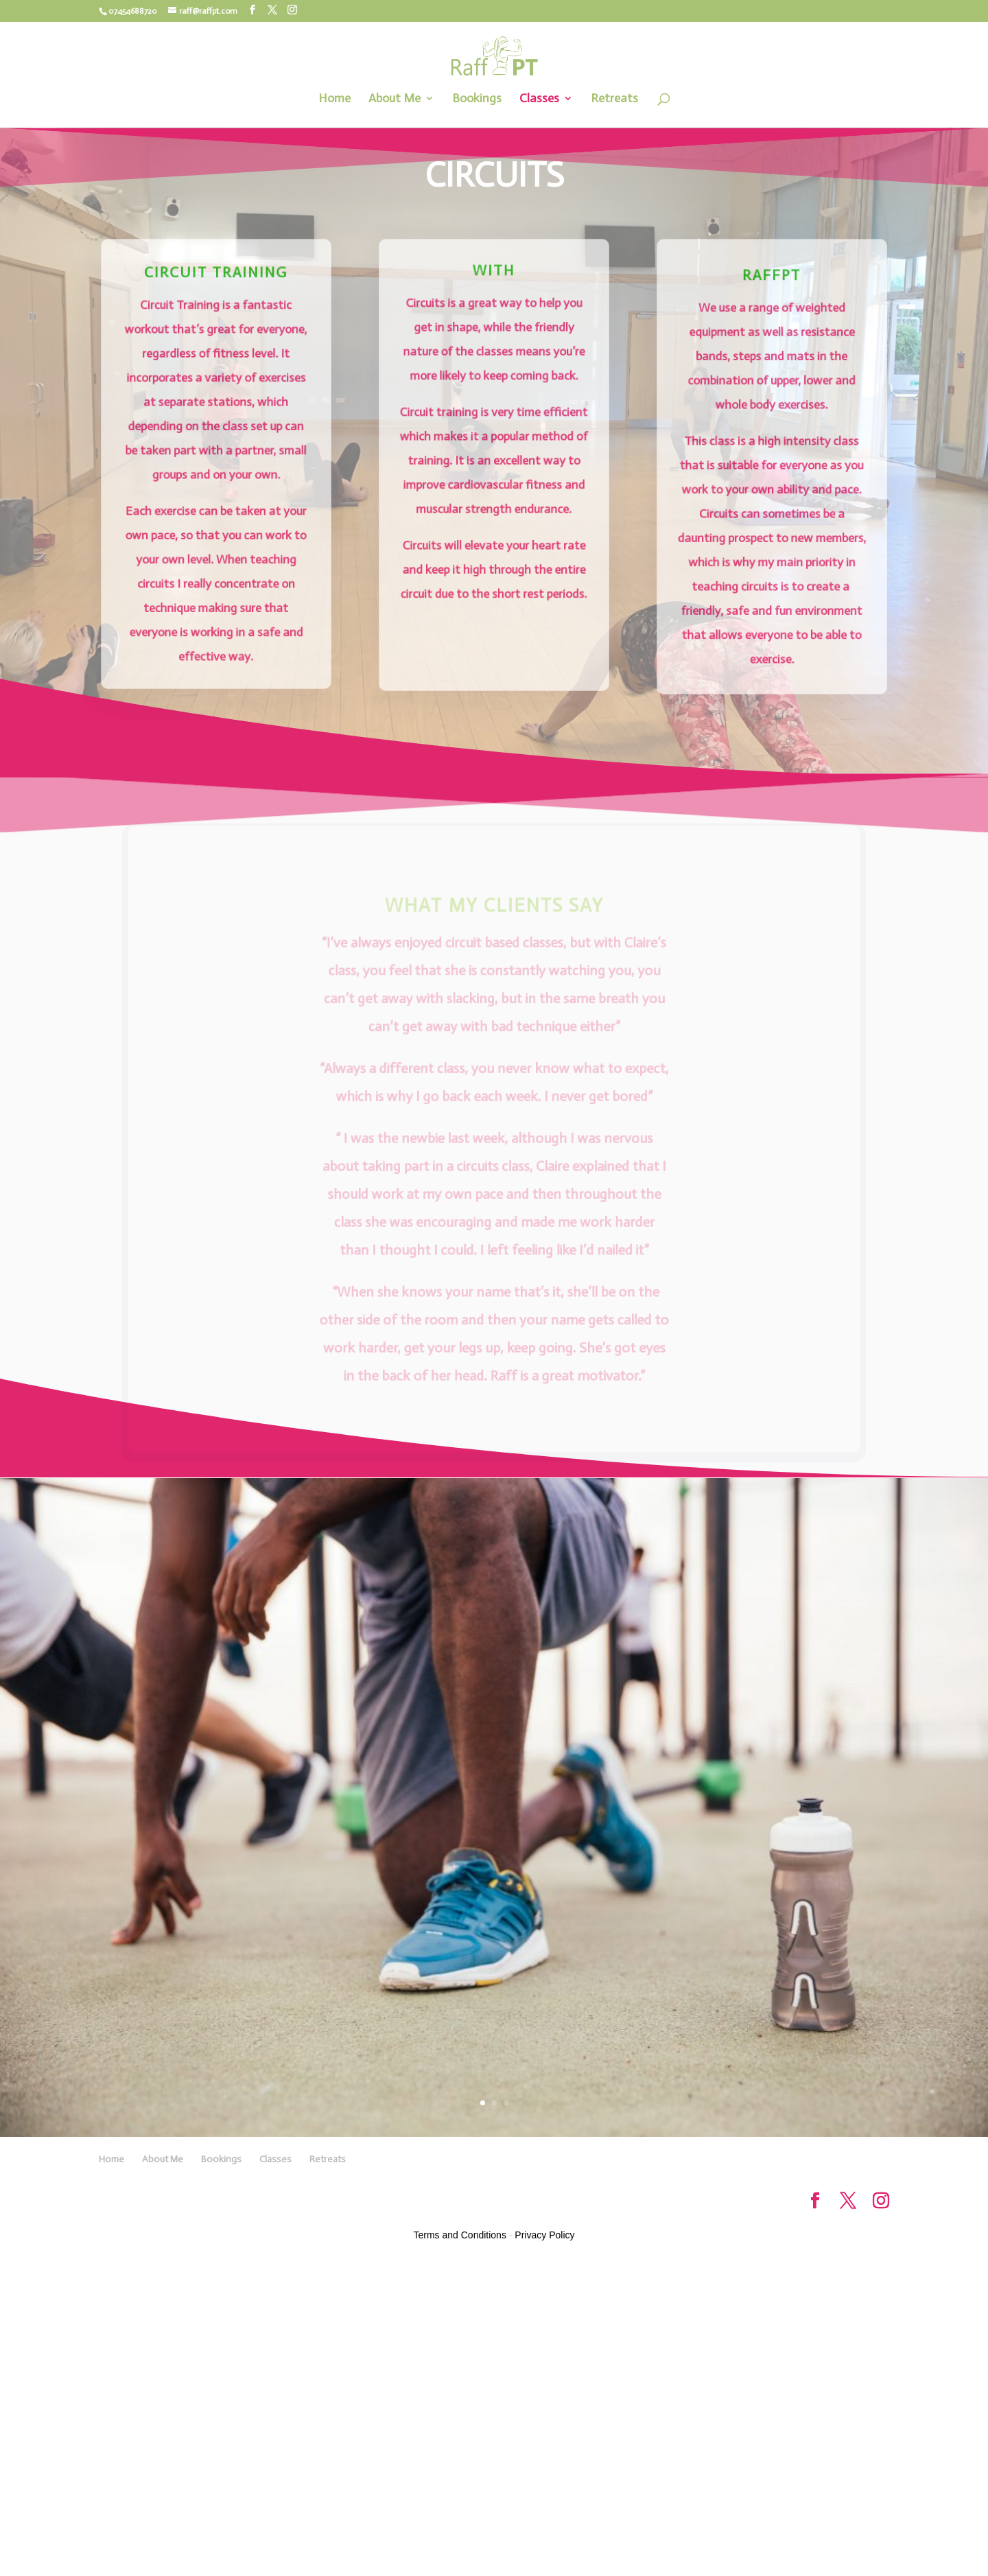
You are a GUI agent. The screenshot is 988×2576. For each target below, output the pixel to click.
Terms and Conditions (460, 2234)
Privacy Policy (544, 2234)
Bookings (477, 99)
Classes (539, 99)
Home (334, 99)
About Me (394, 99)
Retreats (614, 99)
